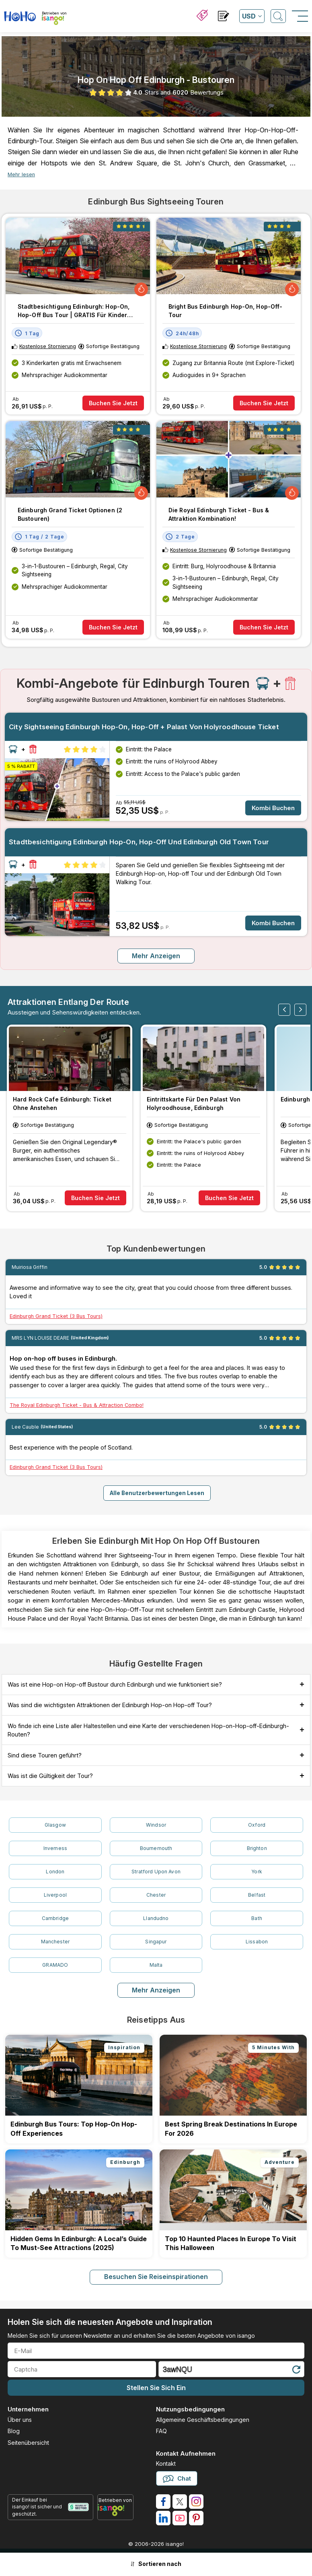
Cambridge (55, 1918)
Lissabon (257, 1942)
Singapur (155, 1942)
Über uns (20, 2419)
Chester (156, 1895)
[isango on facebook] (163, 2501)
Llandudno (155, 1918)
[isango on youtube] (179, 2518)
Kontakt (166, 2463)
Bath (256, 1918)
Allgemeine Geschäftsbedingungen (202, 2419)
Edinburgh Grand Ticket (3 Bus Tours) (56, 1316)
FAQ (161, 2431)
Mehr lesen (21, 174)
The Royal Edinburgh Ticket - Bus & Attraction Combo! (77, 1405)
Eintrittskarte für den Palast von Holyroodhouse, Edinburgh (193, 1103)
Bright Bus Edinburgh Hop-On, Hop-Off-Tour (225, 310)
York (256, 1872)
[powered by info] (115, 2510)
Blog (14, 2431)
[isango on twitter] (179, 2501)
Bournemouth (156, 1848)
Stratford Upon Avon (156, 1872)
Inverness (55, 1848)
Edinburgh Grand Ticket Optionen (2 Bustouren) (70, 514)
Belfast (256, 1895)
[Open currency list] (252, 16)
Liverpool (55, 1895)
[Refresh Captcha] (296, 2371)
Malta (156, 1965)
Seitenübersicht (28, 2442)
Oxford (256, 1825)
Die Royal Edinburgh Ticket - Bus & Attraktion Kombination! (218, 514)
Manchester (55, 1942)
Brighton (257, 1848)
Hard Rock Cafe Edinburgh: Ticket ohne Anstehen (62, 1103)
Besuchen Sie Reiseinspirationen (156, 2277)
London (55, 1872)
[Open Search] (278, 16)
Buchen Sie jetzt (113, 403)
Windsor (156, 1825)
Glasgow (55, 1825)
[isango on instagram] (196, 2501)
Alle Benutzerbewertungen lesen (157, 1493)
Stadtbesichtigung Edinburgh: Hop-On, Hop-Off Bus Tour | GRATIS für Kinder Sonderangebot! (73, 311)
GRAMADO (55, 1965)
